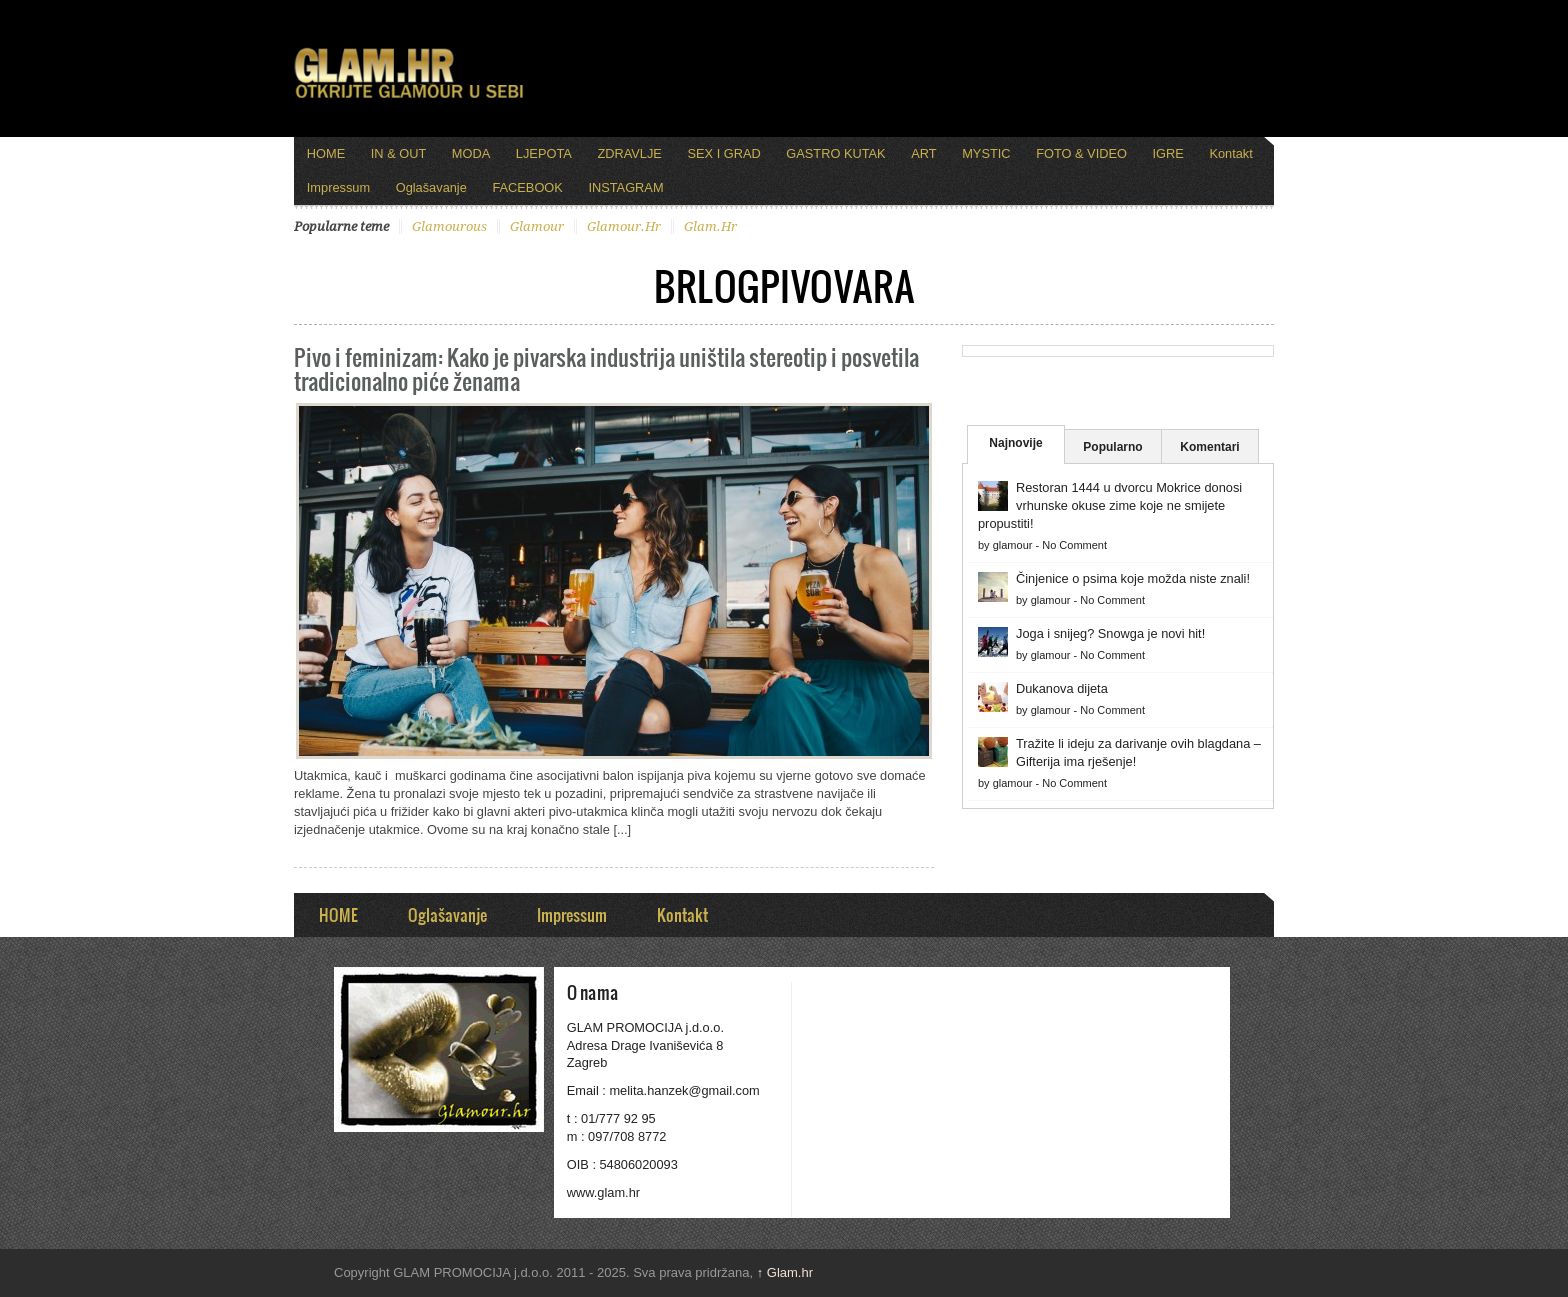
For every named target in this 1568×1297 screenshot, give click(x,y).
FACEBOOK (527, 187)
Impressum (338, 187)
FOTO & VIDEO (1081, 153)
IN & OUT (398, 153)
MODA (471, 153)
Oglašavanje (431, 187)
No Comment (1074, 545)
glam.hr (710, 226)
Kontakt (1230, 153)
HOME (326, 153)
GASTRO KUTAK (835, 153)
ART (923, 153)
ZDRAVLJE (629, 153)
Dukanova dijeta (1062, 688)
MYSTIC (986, 153)
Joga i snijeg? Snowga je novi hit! (1110, 633)
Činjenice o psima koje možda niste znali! (1133, 578)
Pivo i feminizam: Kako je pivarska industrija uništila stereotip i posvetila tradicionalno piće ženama (606, 368)
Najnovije (1015, 443)
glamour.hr (624, 226)
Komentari (1209, 447)
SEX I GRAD (723, 153)
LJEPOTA (544, 153)
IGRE (1168, 153)
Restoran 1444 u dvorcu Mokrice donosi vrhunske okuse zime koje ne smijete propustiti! (1110, 505)
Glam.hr (785, 1272)
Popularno (1112, 447)
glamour (537, 226)
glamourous (449, 226)
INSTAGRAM (625, 187)
